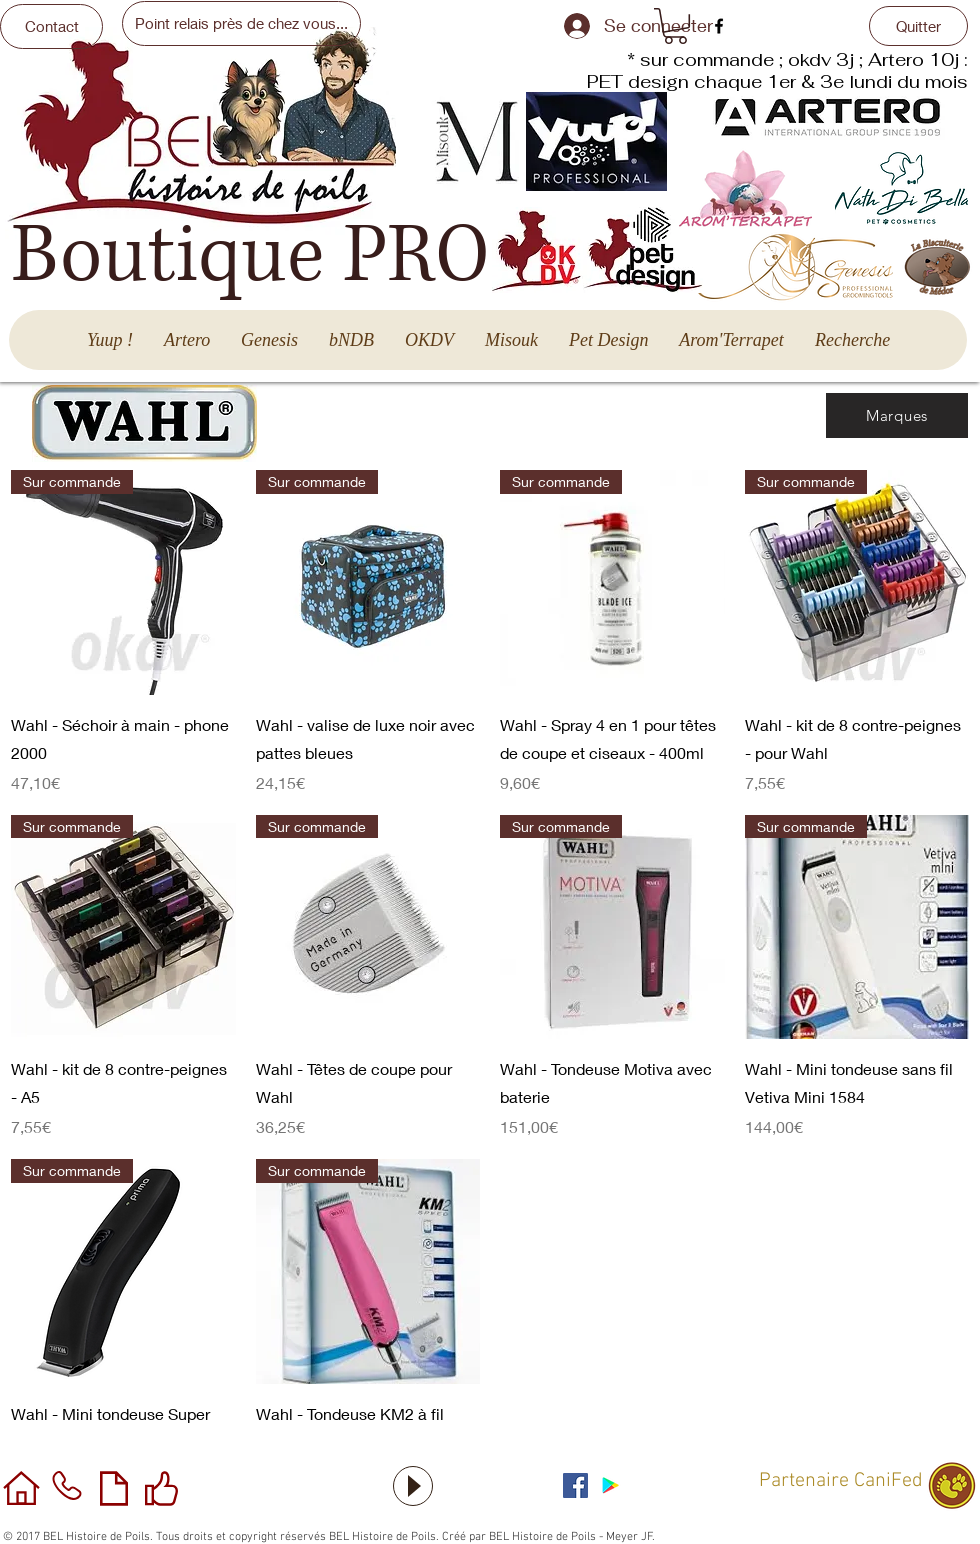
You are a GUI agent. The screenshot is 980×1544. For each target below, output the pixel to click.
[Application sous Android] (610, 1485)
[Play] (413, 1486)
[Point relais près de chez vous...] (241, 23)
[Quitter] (918, 26)
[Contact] (51, 26)
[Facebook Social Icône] (575, 1485)
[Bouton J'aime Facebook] (685, 1483)
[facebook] (719, 26)
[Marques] (897, 415)
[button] (675, 26)
